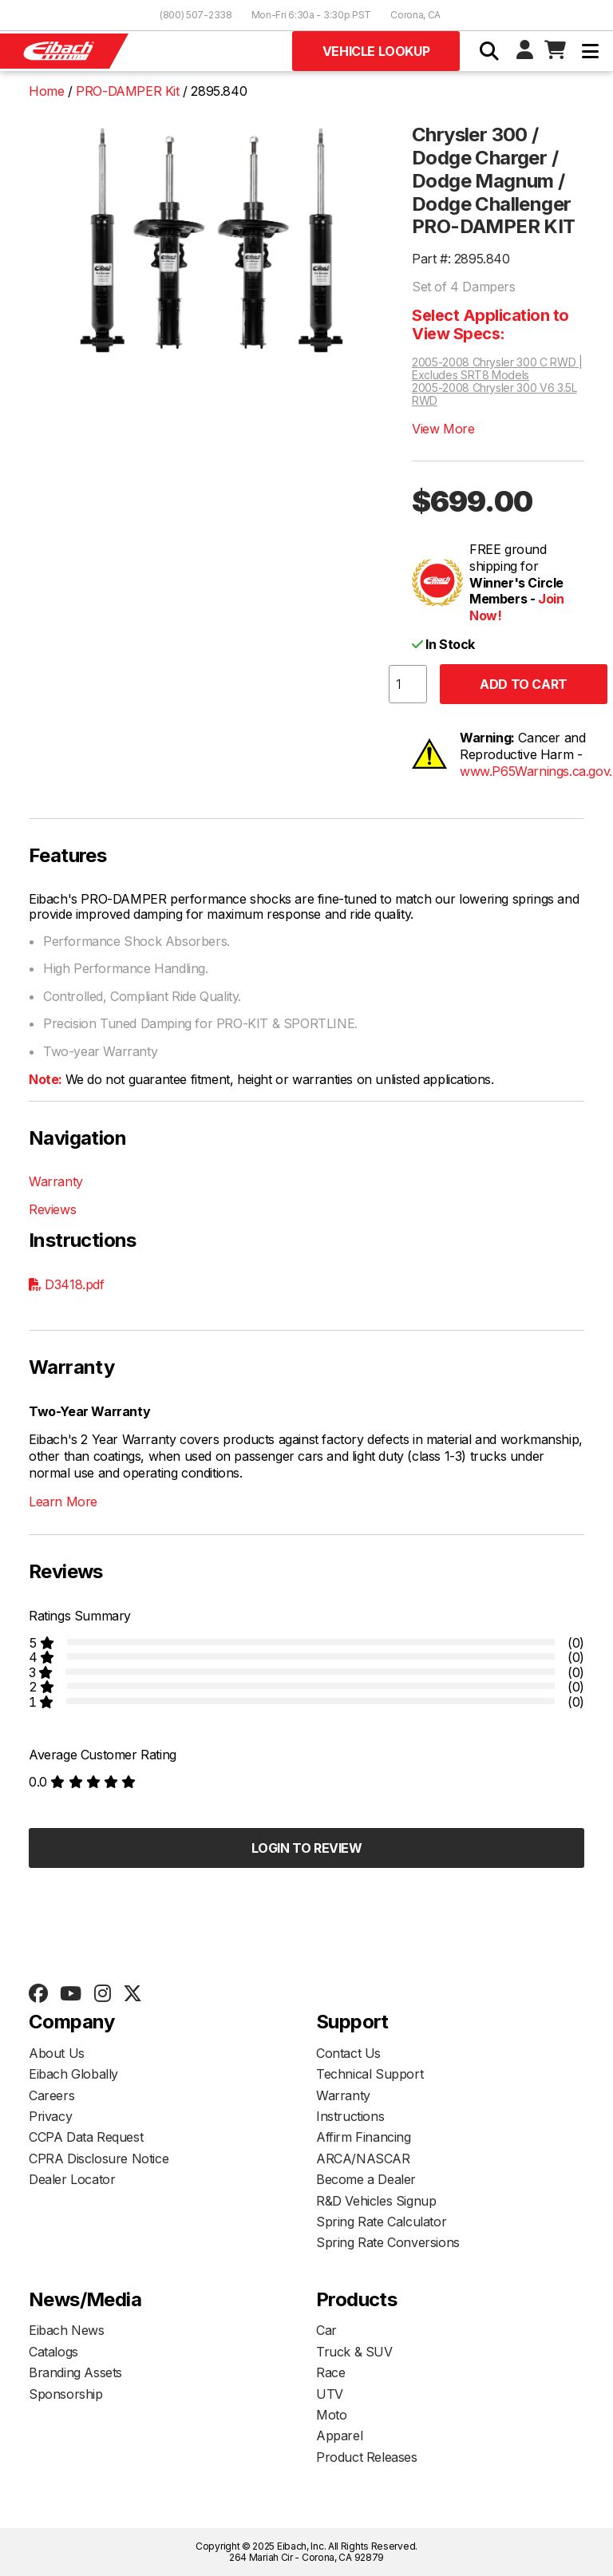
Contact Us (348, 2053)
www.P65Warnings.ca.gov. (536, 771)
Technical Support (369, 2074)
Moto (331, 2415)
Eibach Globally (73, 2074)
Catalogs (53, 2352)
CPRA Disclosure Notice (98, 2158)
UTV (329, 2394)
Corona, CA (415, 15)
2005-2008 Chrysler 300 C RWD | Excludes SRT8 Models (497, 369)
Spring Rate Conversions (388, 2242)
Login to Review (306, 1848)
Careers (51, 2095)
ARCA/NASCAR (363, 2158)
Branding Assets (75, 2372)
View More (443, 428)
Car (326, 2330)
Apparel (339, 2435)
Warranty (56, 1181)
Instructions (350, 2116)
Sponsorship (66, 2394)
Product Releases (366, 2457)
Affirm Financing (363, 2137)
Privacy (50, 2116)
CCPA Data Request (86, 2137)
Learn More (63, 1502)
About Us (57, 2053)
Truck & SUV (354, 2352)
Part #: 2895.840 (461, 258)
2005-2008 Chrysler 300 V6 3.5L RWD (494, 394)
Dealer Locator (72, 2179)
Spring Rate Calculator (381, 2221)
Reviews (52, 1209)
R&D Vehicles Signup (376, 2201)
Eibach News (67, 2330)
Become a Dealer (366, 2179)
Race (330, 2372)
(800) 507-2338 (196, 15)
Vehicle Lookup (375, 51)
